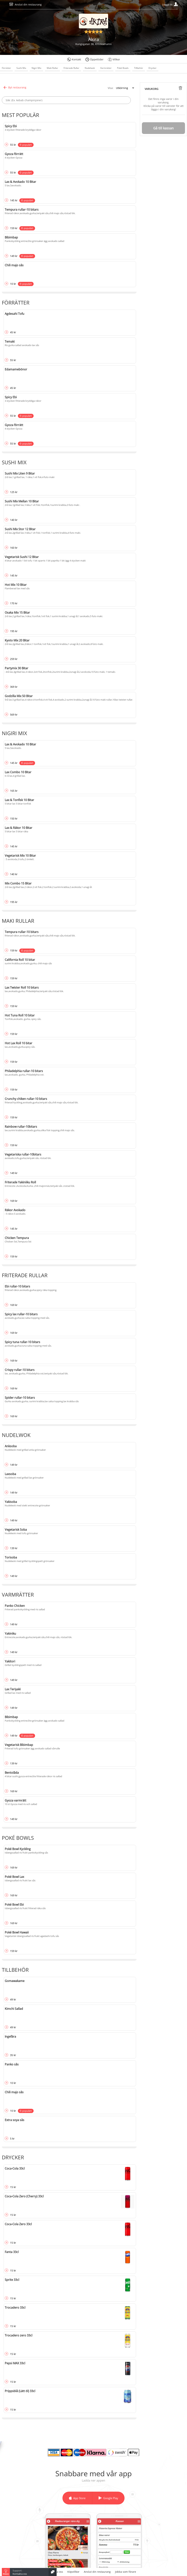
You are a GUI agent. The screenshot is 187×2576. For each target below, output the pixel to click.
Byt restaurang (17, 87)
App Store (78, 2498)
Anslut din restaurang (28, 4)
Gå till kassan (163, 128)
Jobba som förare (125, 2572)
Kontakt (76, 59)
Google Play (112, 2498)
